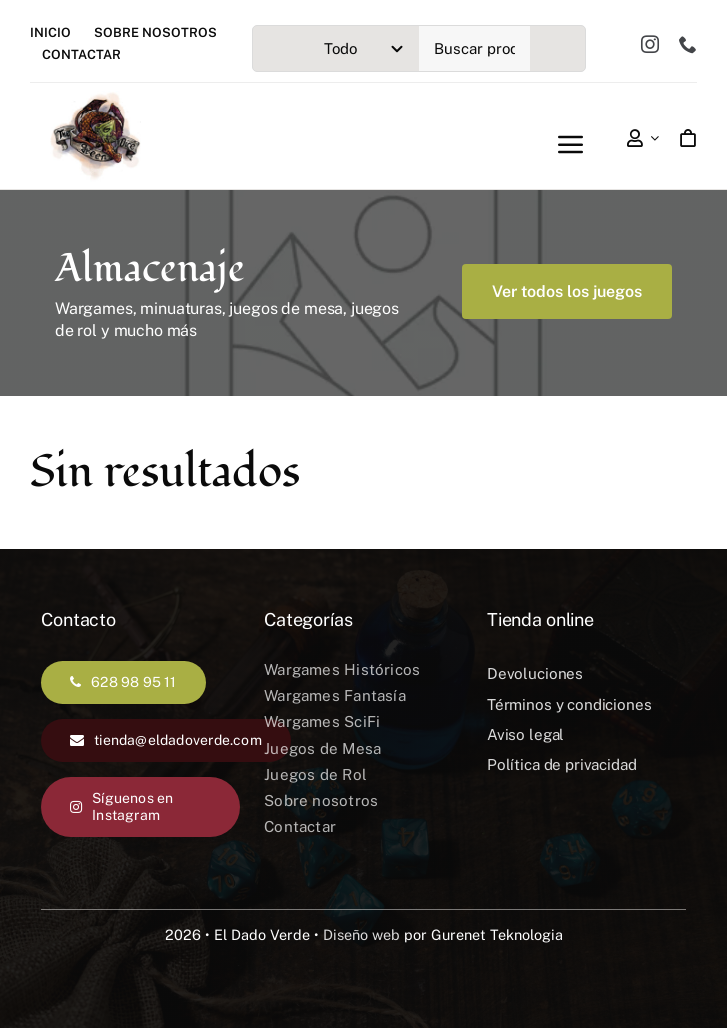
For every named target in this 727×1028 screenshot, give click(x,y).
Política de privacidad (561, 764)
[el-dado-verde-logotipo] (95, 98)
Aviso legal (525, 734)
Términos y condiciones (569, 704)
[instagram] (650, 44)
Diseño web (361, 934)
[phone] (688, 44)
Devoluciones (535, 673)
